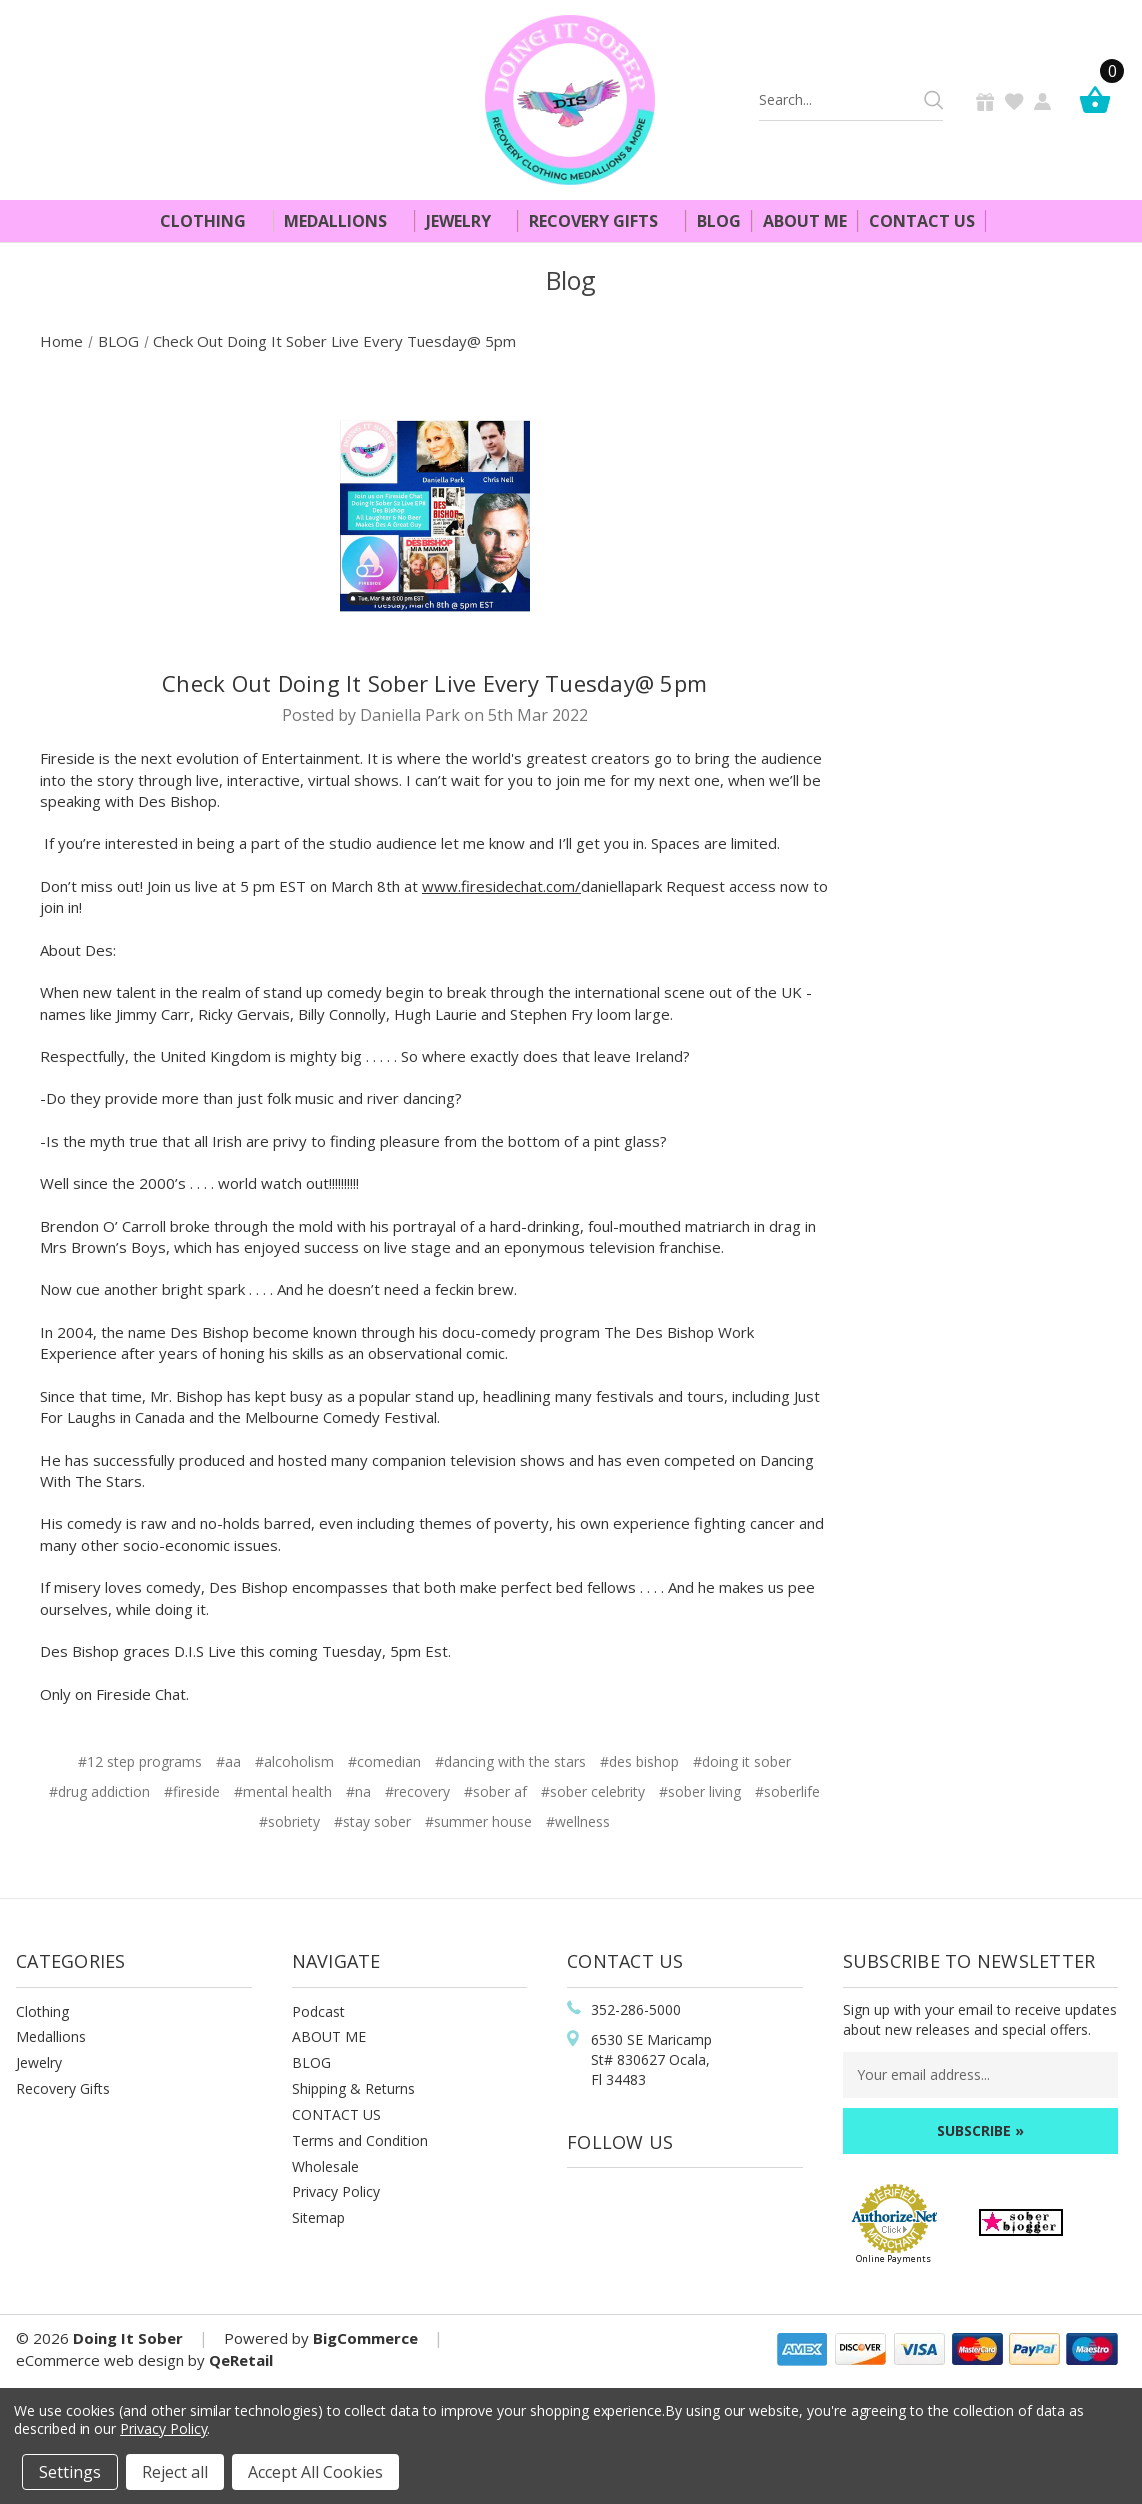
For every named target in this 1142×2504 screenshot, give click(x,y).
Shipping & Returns (353, 2088)
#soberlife (787, 1791)
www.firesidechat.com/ (501, 886)
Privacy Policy (336, 2191)
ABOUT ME (329, 2036)
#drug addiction (99, 1791)
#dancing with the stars (510, 1761)
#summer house (478, 1821)
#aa (228, 1761)
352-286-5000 (636, 2009)
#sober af (495, 1791)
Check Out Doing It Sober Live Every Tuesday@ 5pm (434, 683)
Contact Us (922, 221)
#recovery (417, 1791)
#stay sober (372, 1821)
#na (358, 1791)
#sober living (700, 1791)
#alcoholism (294, 1761)
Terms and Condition (360, 2140)
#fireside (192, 1791)
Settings (70, 2472)
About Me (805, 221)
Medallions (344, 221)
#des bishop (639, 1761)
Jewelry (467, 221)
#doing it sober (742, 1761)
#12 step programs (140, 1761)
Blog (719, 221)
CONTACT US (336, 2114)
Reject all (175, 2472)
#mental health (283, 1791)
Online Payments (893, 2258)
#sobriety (289, 1821)
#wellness (578, 1821)
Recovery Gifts (602, 221)
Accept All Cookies (315, 2472)
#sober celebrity (593, 1791)
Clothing (211, 221)
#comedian (384, 1761)
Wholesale (325, 2166)
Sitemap (318, 2217)
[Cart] (1100, 99)
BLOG (311, 2062)
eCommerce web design (100, 2360)
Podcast (318, 2011)
